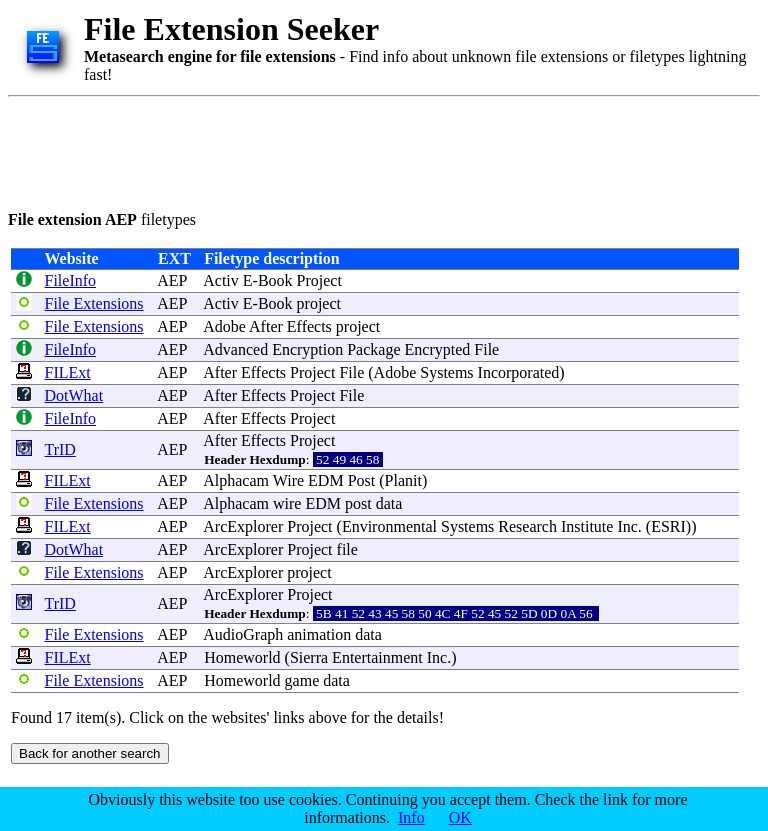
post (358, 503)
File (486, 349)
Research (527, 526)
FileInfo (70, 280)
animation (319, 634)
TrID (59, 449)
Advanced (235, 349)
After (266, 326)
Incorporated (519, 372)
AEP (172, 280)
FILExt (67, 372)
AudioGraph (243, 634)
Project (319, 280)
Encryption (307, 349)
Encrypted (438, 349)
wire (287, 503)
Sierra (309, 657)
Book (275, 280)
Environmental (389, 526)
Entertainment (377, 657)
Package (373, 349)
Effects (309, 326)
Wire (288, 480)
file (347, 549)
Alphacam (236, 480)
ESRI (668, 526)
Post (362, 480)
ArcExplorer (243, 526)
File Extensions (93, 303)
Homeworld (242, 657)
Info (411, 817)
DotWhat (73, 395)
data (389, 503)
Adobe (224, 326)
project (319, 303)
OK (460, 817)
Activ (221, 280)
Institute (587, 526)
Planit (403, 480)
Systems (446, 372)
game (302, 680)
